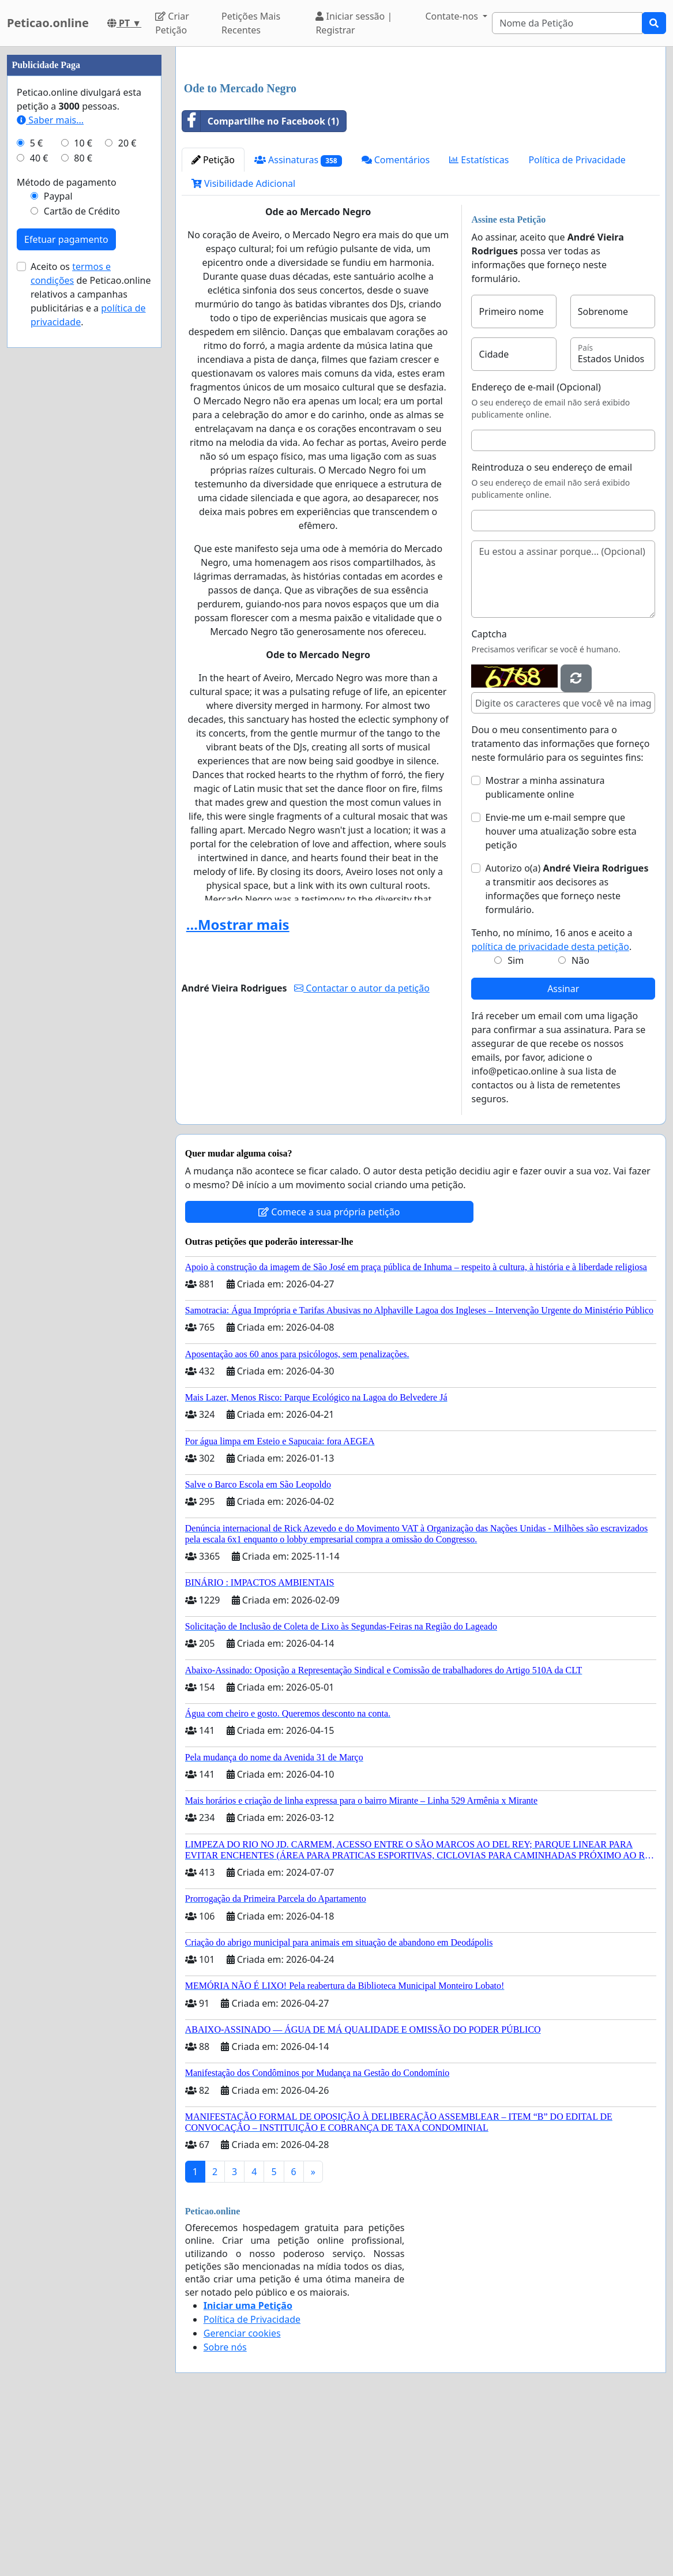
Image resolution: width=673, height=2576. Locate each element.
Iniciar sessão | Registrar (353, 23)
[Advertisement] (421, 146)
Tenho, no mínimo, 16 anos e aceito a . (551, 1101)
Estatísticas (479, 321)
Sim (515, 1122)
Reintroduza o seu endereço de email (551, 628)
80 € (83, 504)
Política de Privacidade (576, 321)
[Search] (567, 23)
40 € (39, 504)
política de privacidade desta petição (550, 1108)
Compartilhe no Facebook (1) (260, 282)
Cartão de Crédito (82, 557)
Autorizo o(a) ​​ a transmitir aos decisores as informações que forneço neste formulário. (566, 1050)
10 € (83, 489)
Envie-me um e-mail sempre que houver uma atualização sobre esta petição (560, 992)
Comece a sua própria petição (329, 1373)
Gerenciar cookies (242, 2494)
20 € (127, 489)
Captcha (488, 795)
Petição (213, 321)
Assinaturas (298, 321)
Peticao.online (48, 23)
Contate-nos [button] (452, 16)
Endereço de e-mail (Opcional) (535, 548)
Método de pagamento (66, 528)
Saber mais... (50, 466)
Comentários (396, 321)
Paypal (58, 542)
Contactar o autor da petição (362, 1149)
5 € (36, 489)
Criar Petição (172, 23)
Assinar (563, 1150)
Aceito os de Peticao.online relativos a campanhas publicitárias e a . (91, 640)
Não (580, 1122)
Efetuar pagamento (66, 585)
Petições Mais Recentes (250, 23)
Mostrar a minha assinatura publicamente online (544, 949)
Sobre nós (225, 2508)
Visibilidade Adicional (243, 345)
